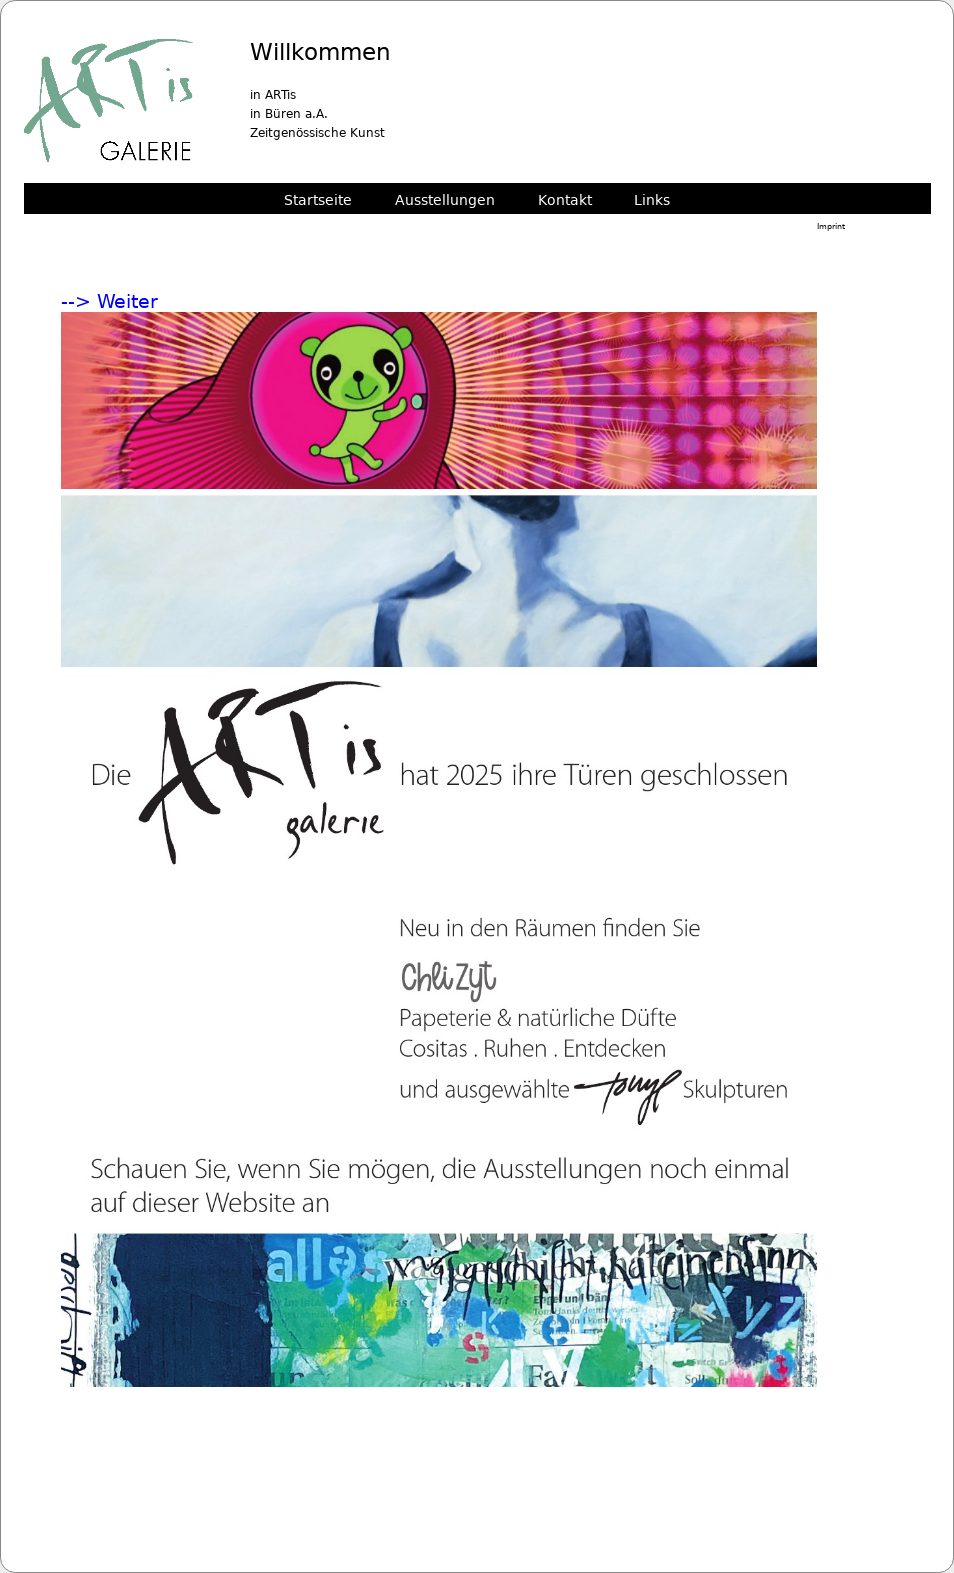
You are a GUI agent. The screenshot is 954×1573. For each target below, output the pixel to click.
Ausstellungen (445, 199)
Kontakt (565, 199)
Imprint (831, 226)
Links (652, 199)
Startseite (318, 199)
